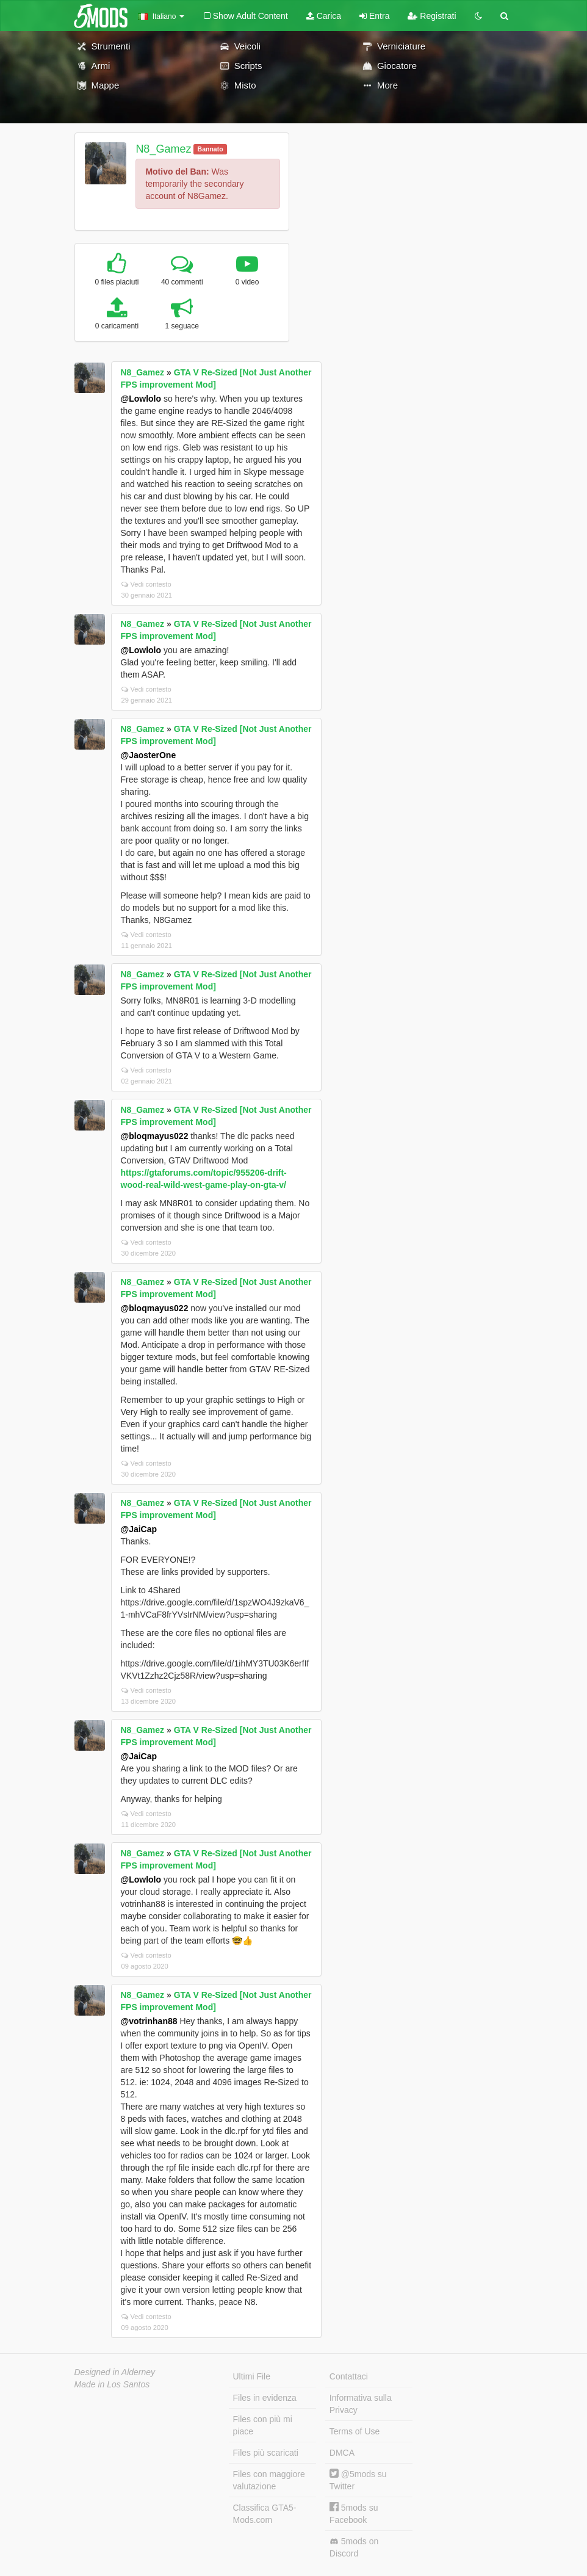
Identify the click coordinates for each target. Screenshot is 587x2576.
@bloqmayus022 (155, 1136)
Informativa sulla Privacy (361, 2404)
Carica (323, 16)
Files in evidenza (265, 2398)
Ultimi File (251, 2376)
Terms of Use (355, 2431)
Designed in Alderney (115, 2372)
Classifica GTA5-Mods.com (265, 2514)
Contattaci (349, 2376)
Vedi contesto (146, 584)
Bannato (210, 149)
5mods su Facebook (354, 2513)
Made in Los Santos (112, 2384)
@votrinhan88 (149, 2021)
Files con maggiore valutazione (269, 2480)
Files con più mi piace (262, 2425)
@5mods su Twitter (358, 2480)
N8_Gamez (163, 149)
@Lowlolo (141, 398)
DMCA (342, 2453)
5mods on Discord (354, 2547)
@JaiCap (139, 1529)
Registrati (432, 16)
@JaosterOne (148, 755)
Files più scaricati (265, 2453)
